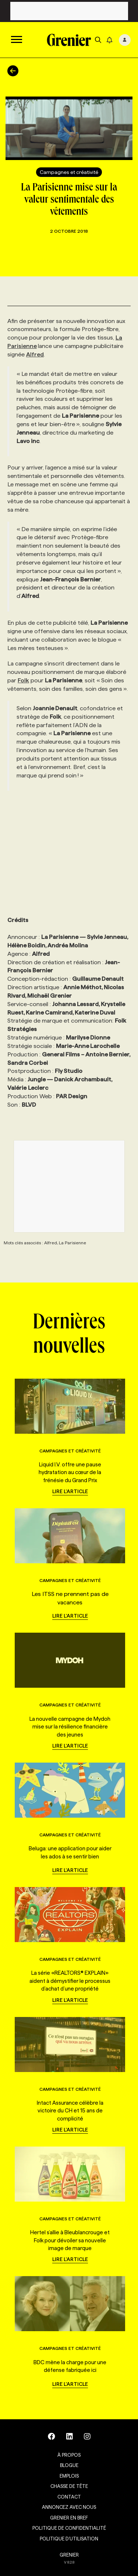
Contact (69, 2496)
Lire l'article (70, 1491)
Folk (23, 680)
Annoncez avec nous (69, 2507)
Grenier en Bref (69, 2517)
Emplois (69, 2475)
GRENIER (69, 2554)
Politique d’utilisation (69, 2538)
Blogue (69, 2465)
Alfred (35, 354)
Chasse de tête (69, 2486)
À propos (69, 2454)
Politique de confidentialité (69, 2527)
